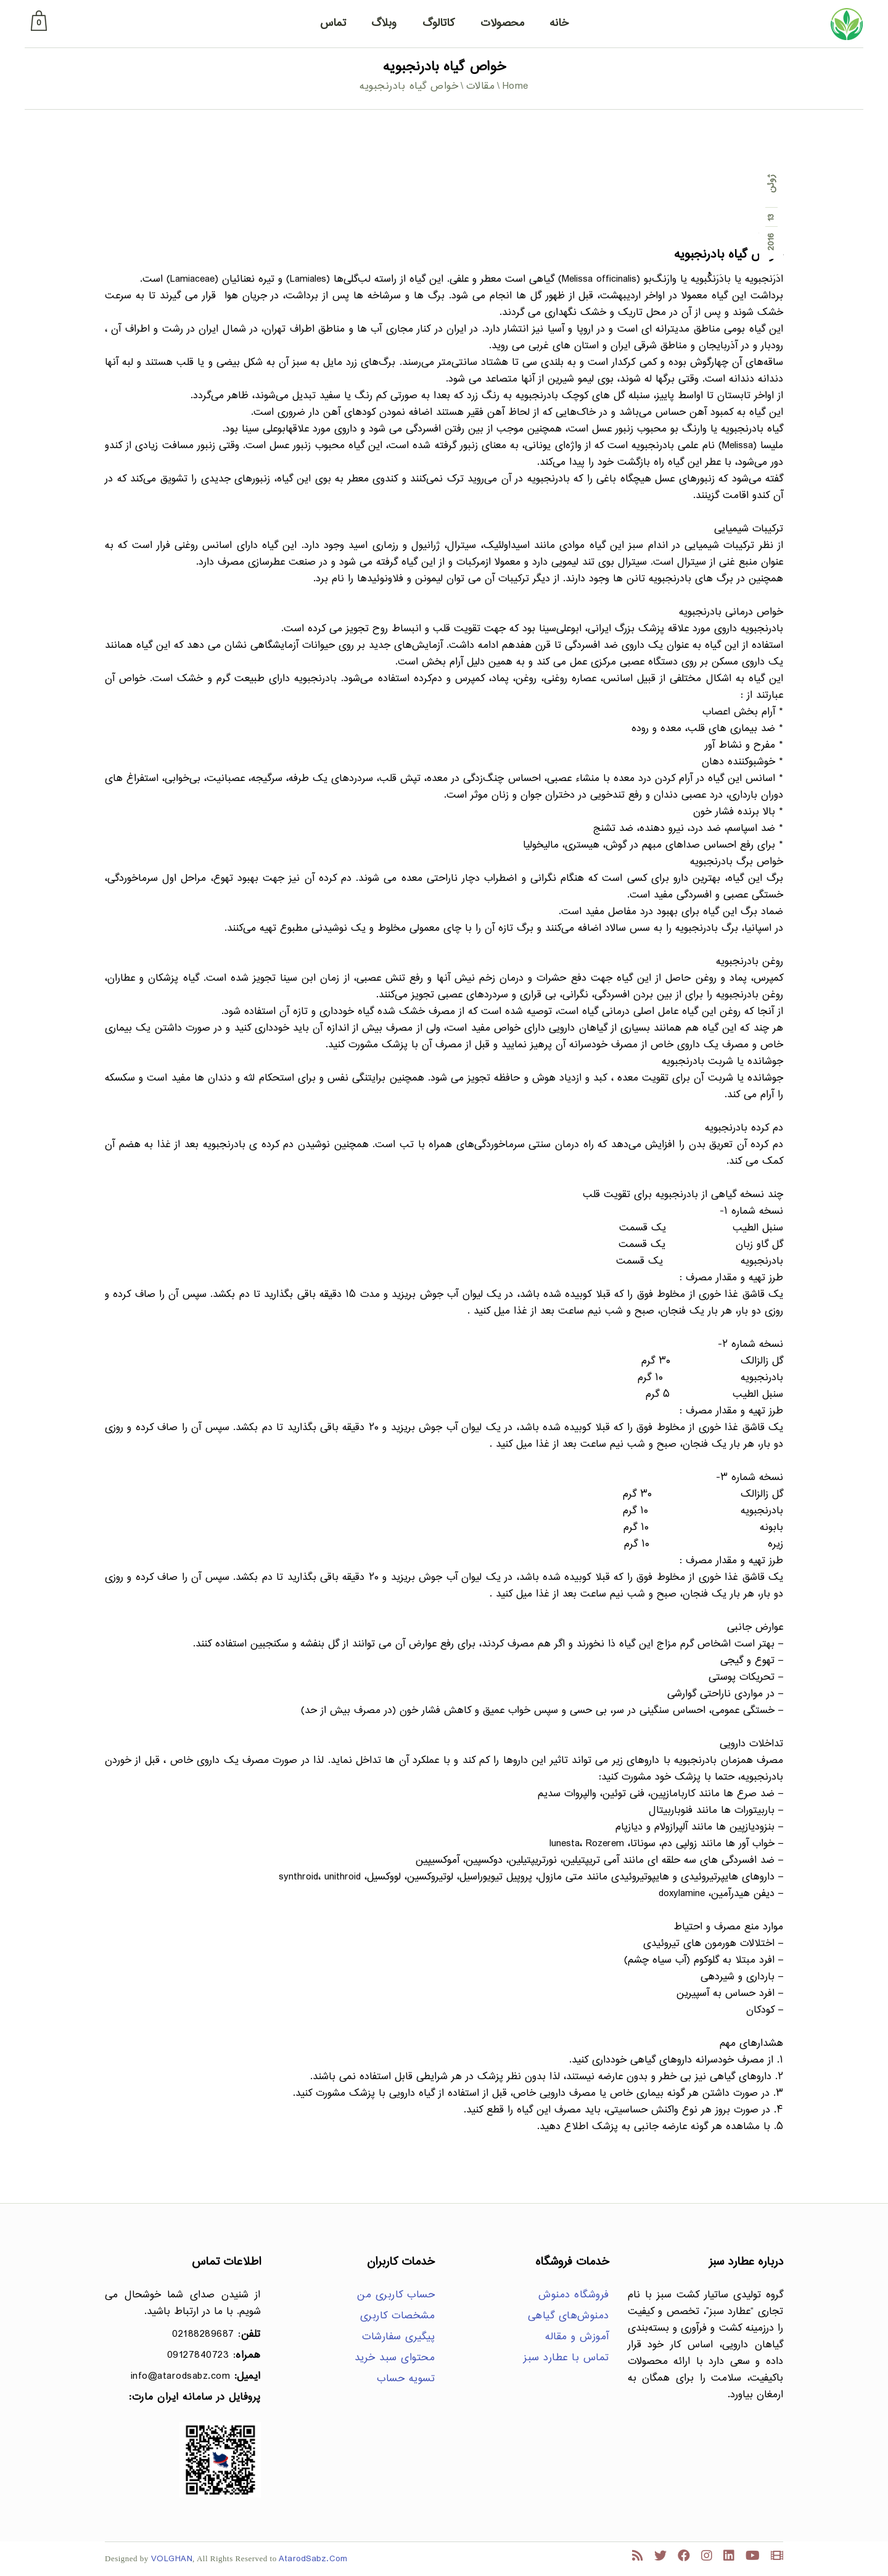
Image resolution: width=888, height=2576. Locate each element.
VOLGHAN (172, 2559)
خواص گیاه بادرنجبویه (728, 255)
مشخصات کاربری (397, 2316)
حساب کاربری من (396, 2295)
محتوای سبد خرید (395, 2358)
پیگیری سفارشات (398, 2337)
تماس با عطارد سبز (566, 2358)
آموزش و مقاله (577, 2337)
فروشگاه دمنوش (573, 2295)
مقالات (480, 87)
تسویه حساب (406, 2379)
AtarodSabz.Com (313, 2559)
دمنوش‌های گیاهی (568, 2316)
